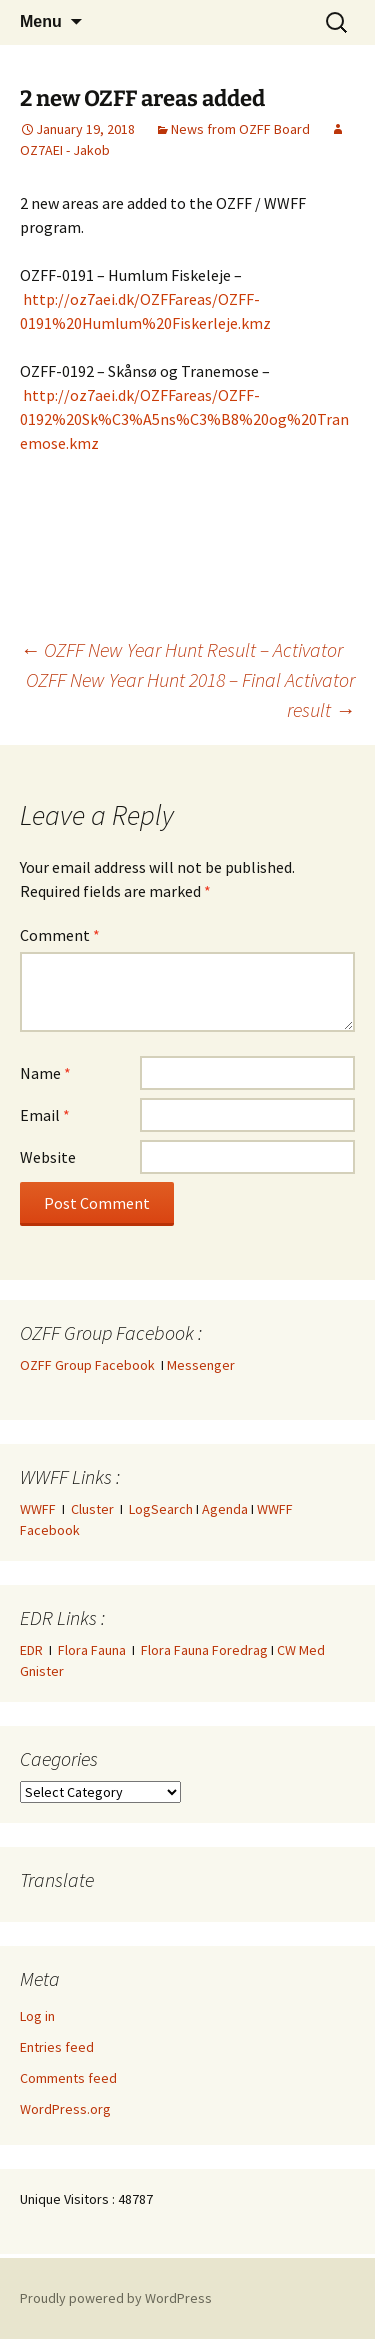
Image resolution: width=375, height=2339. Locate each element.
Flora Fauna (92, 1650)
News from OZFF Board (240, 129)
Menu (41, 21)
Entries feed (57, 2047)
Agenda (225, 1509)
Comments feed (68, 2078)
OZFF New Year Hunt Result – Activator (181, 649)
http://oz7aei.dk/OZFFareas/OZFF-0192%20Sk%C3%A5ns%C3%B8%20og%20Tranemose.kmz (184, 419)
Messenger (201, 1365)
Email (45, 1115)
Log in (37, 2016)
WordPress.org (65, 2109)
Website (48, 1157)
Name (45, 1073)
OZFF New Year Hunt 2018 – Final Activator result (190, 694)
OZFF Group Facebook (90, 1365)
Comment (60, 935)
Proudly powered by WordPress (116, 2298)
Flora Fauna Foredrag (204, 1650)
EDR (31, 1650)
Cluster (92, 1509)
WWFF (38, 1509)
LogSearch (161, 1509)
